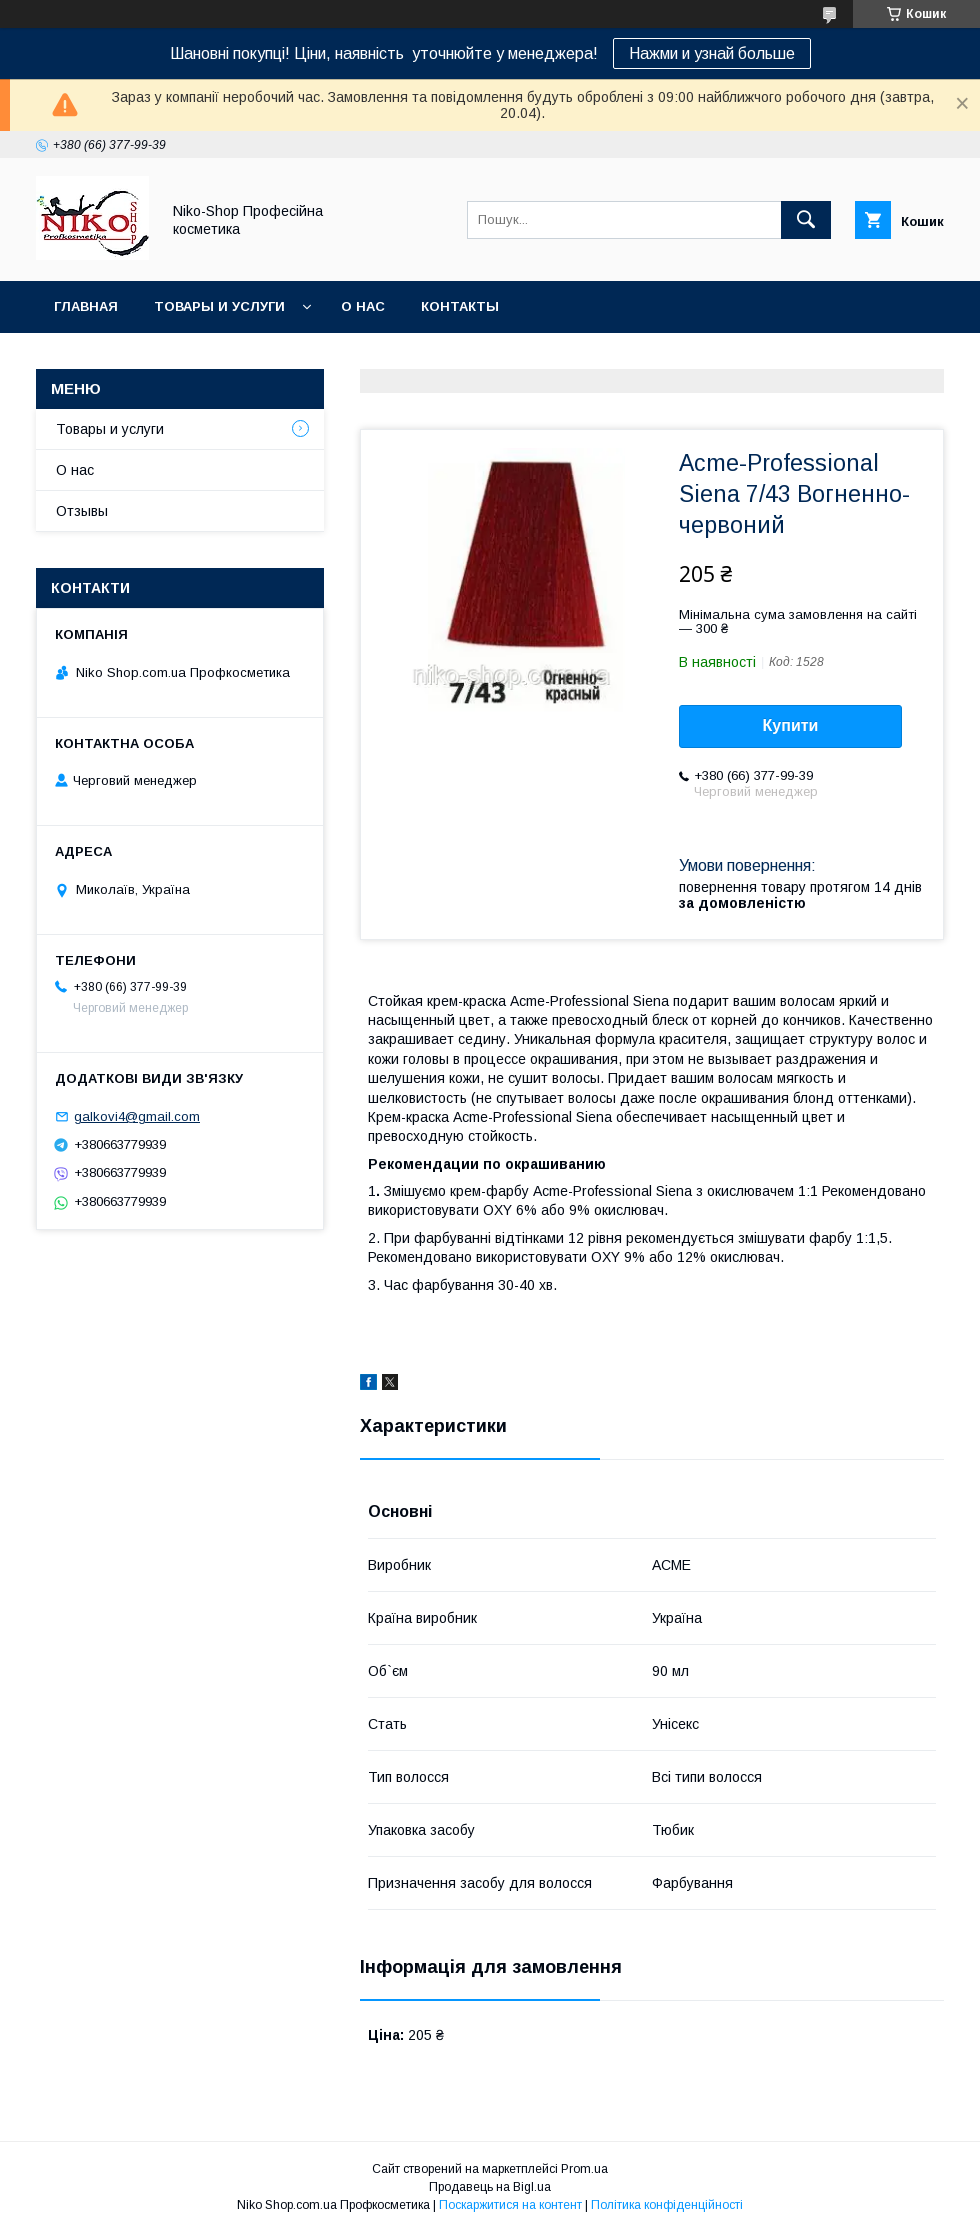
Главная (86, 306)
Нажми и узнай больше (712, 53)
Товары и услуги (219, 306)
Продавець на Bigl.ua (490, 2187)
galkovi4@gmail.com (137, 1116)
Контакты (460, 306)
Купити (791, 725)
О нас (363, 306)
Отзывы (82, 511)
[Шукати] (806, 220)
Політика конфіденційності (667, 2205)
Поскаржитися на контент (510, 2205)
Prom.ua (584, 2169)
